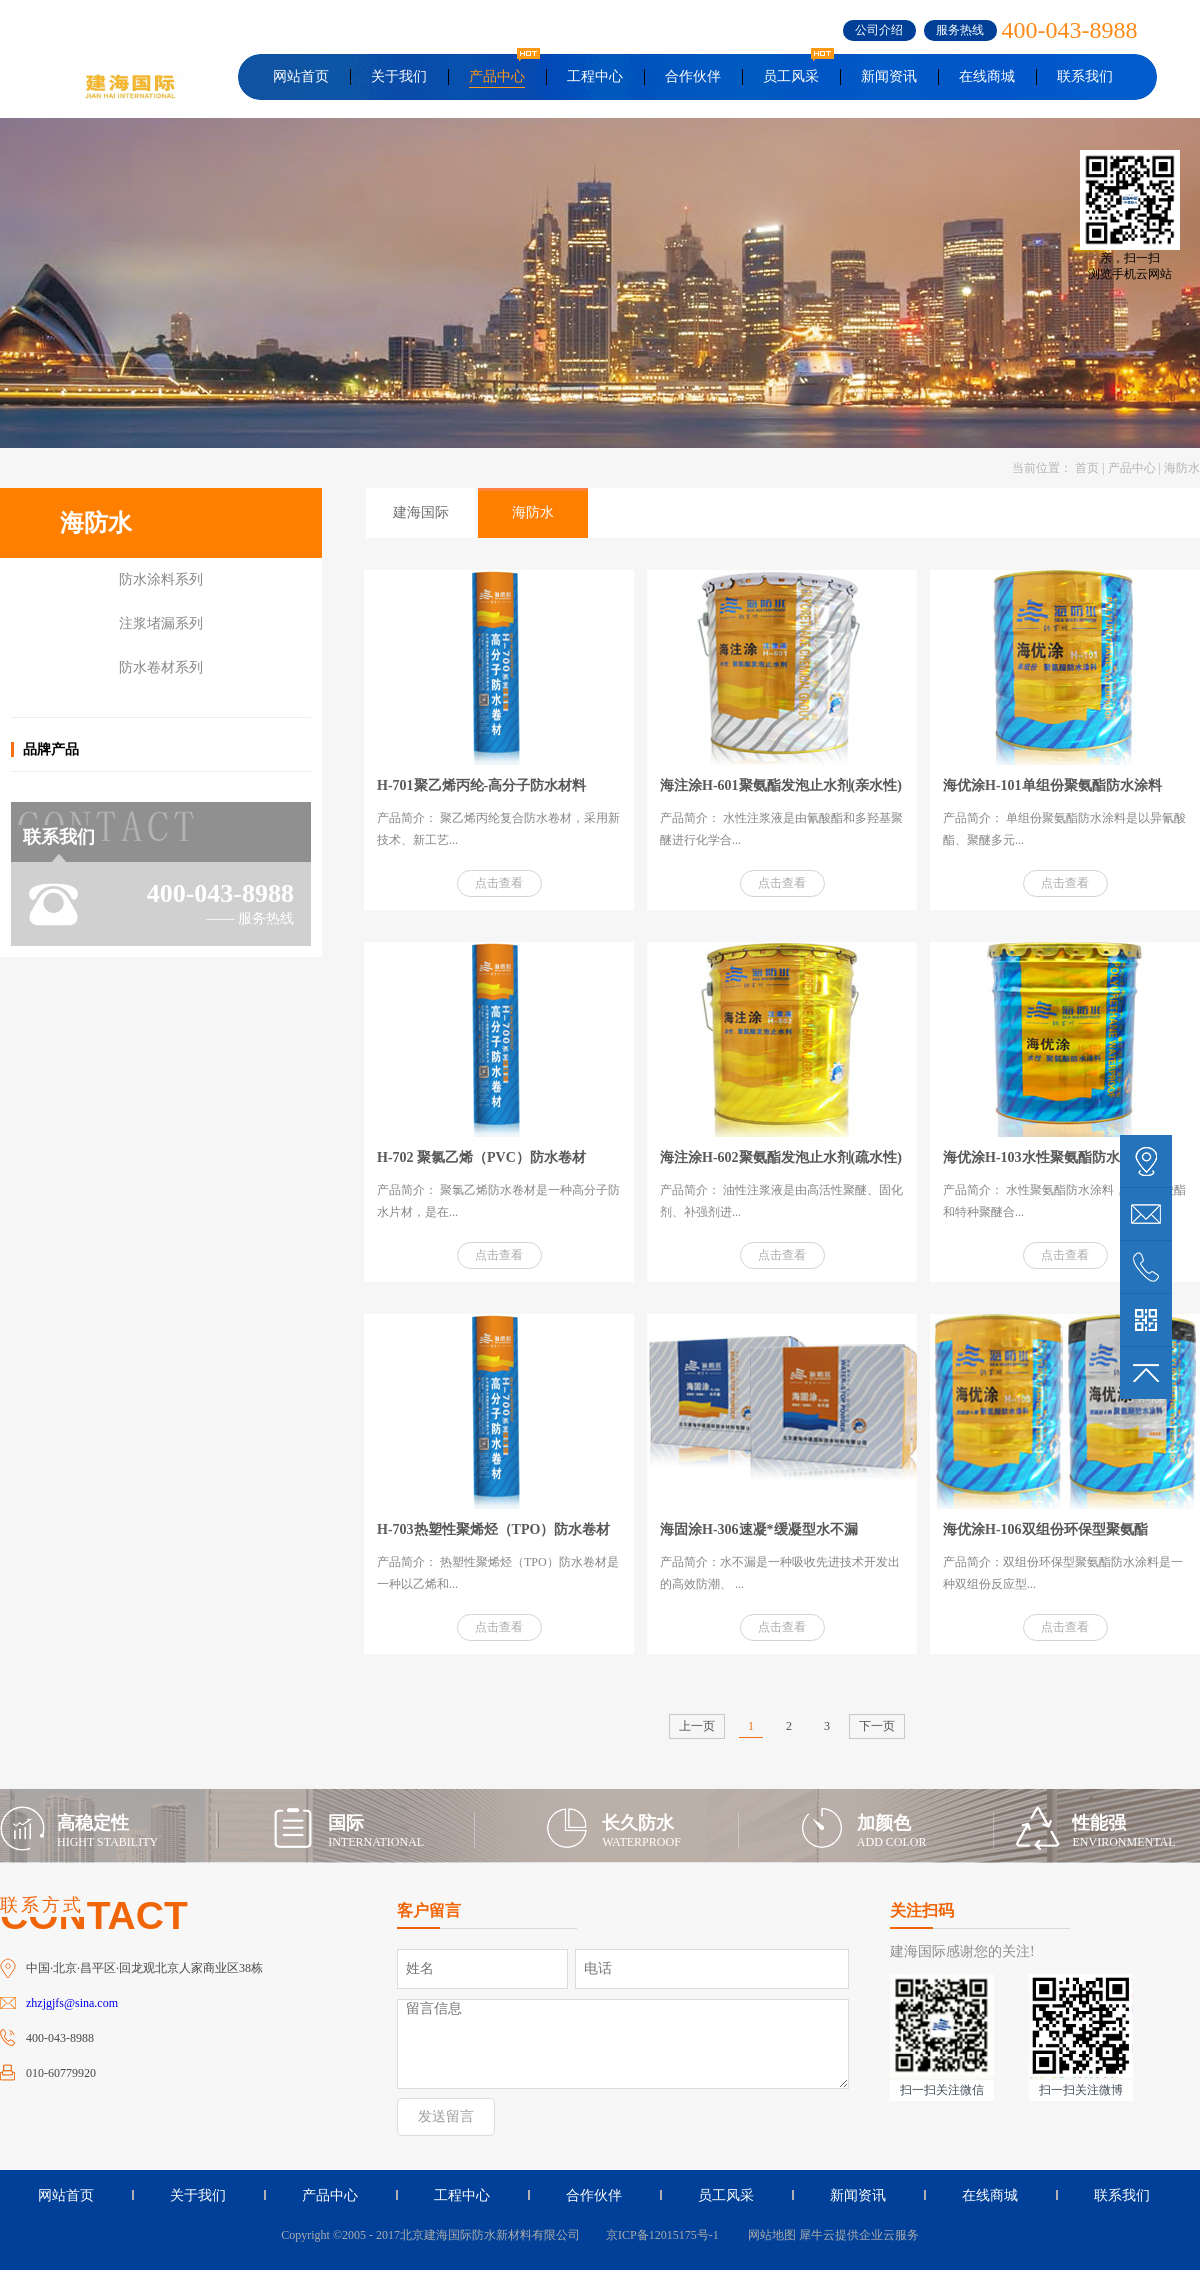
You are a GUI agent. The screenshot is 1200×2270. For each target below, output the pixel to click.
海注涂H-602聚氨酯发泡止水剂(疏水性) (781, 1157)
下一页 (877, 1726)
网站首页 (301, 76)
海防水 (1182, 468)
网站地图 (769, 2235)
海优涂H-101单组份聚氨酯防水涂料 (1052, 785)
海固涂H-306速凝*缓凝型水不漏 (759, 1529)
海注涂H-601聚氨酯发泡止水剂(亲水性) (781, 785)
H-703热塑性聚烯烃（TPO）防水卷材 (493, 1529)
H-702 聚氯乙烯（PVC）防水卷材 (481, 1157)
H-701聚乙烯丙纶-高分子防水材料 (481, 785)
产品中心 (1132, 468)
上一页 (697, 1726)
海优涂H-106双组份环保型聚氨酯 (1045, 1529)
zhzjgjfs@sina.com (72, 2003)
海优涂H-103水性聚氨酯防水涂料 (1045, 1157)
